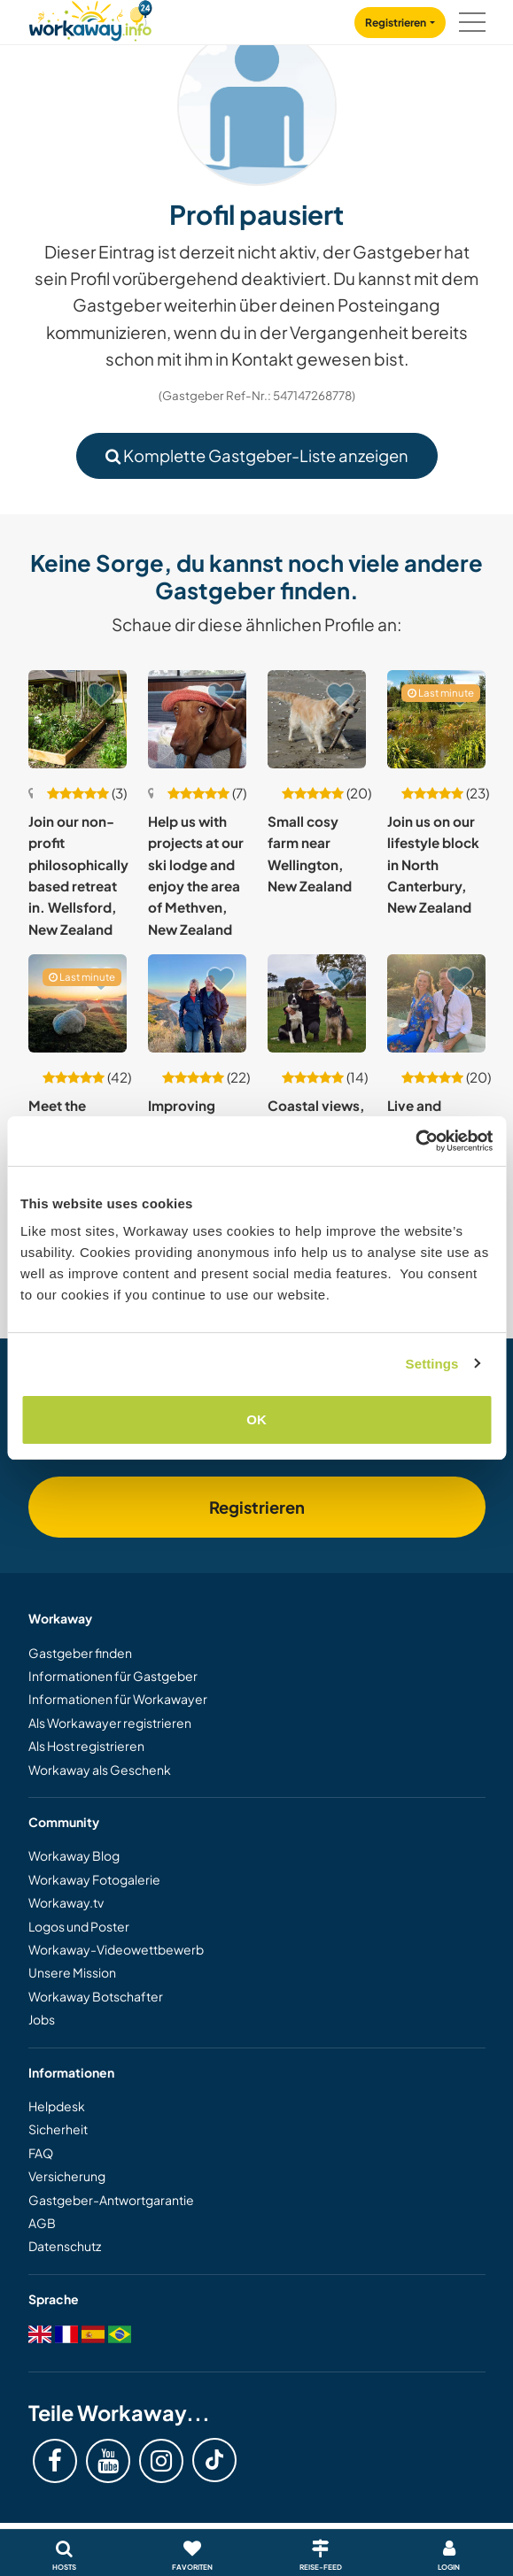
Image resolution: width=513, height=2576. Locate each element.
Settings (432, 1363)
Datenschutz (64, 2246)
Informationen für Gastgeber (113, 1676)
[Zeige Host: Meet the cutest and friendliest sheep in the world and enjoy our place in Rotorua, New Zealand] (77, 1003)
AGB (42, 2223)
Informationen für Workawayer (117, 1699)
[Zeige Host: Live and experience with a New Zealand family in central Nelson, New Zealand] (436, 1003)
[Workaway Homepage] (90, 18)
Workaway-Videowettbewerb (116, 1949)
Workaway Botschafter (95, 1996)
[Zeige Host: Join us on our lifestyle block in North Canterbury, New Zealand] (436, 719)
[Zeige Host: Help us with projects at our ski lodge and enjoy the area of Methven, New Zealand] (197, 719)
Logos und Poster (78, 1926)
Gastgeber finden (80, 1653)
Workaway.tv (66, 1902)
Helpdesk (56, 2106)
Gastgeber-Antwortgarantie (111, 2200)
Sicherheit (58, 2129)
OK (256, 1419)
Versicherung (66, 2176)
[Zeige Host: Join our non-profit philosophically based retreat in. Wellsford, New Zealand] (77, 719)
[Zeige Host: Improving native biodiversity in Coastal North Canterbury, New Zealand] (197, 1003)
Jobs (41, 2019)
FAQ (40, 2153)
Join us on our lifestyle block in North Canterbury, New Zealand (433, 864)
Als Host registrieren (86, 1746)
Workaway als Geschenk (99, 1770)
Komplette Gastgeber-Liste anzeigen (256, 455)
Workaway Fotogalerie (94, 1879)
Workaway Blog (74, 1855)
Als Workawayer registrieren (109, 1723)
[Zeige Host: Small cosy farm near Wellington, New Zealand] (317, 719)
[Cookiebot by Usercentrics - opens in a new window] (415, 1141)
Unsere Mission (72, 1972)
